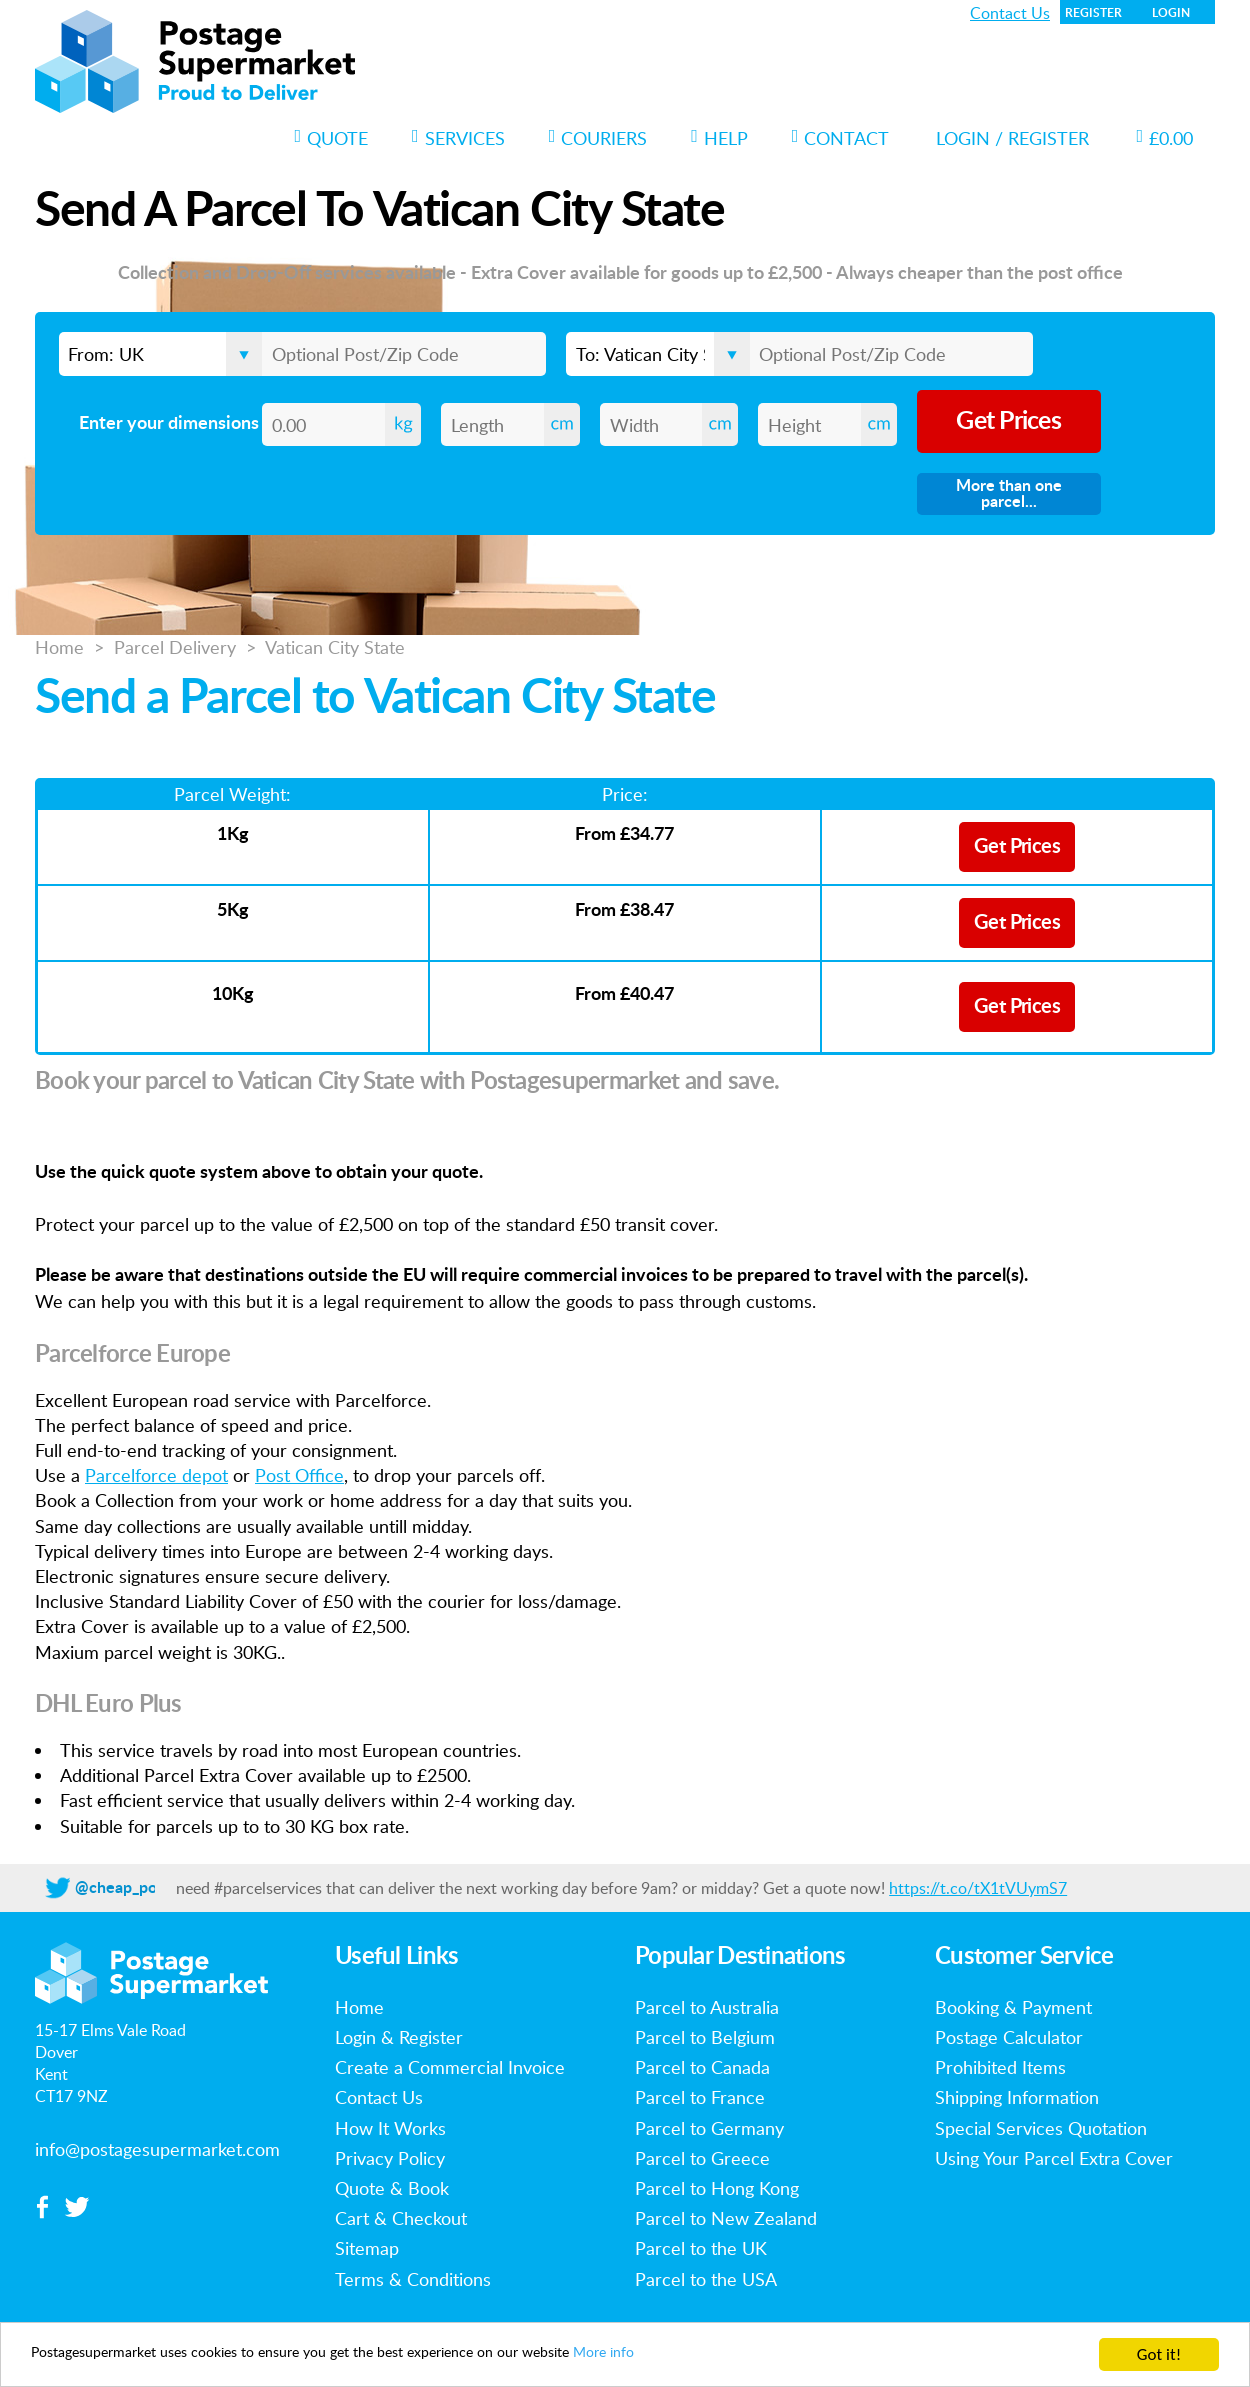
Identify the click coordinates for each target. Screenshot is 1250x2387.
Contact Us (1010, 13)
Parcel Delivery (175, 647)
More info (717, 2355)
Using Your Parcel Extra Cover (1054, 2158)
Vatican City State (335, 647)
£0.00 (1164, 138)
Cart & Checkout (401, 2218)
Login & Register (399, 2037)
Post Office (299, 1475)
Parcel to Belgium (705, 2037)
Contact (841, 138)
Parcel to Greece (702, 2158)
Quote (332, 138)
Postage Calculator (1009, 2037)
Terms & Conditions (413, 2279)
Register (1093, 13)
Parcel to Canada (702, 2067)
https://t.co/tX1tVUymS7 (978, 1888)
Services (458, 138)
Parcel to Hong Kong (717, 2188)
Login (1171, 13)
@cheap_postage (135, 1888)
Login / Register (1012, 138)
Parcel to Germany (709, 2128)
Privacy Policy (390, 2158)
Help (719, 138)
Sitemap (367, 2248)
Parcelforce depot (156, 1475)
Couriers (598, 138)
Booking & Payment (1013, 2007)
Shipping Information (1017, 2097)
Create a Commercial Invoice (450, 2067)
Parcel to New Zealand (726, 2218)
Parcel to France (700, 2097)
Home (59, 647)
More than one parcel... (1009, 494)
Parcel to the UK (701, 2248)
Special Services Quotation (1041, 2128)
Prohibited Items (1000, 2067)
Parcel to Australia (707, 2007)
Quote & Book (392, 2188)
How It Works (390, 2128)
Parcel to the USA (706, 2279)
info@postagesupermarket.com (157, 2149)
